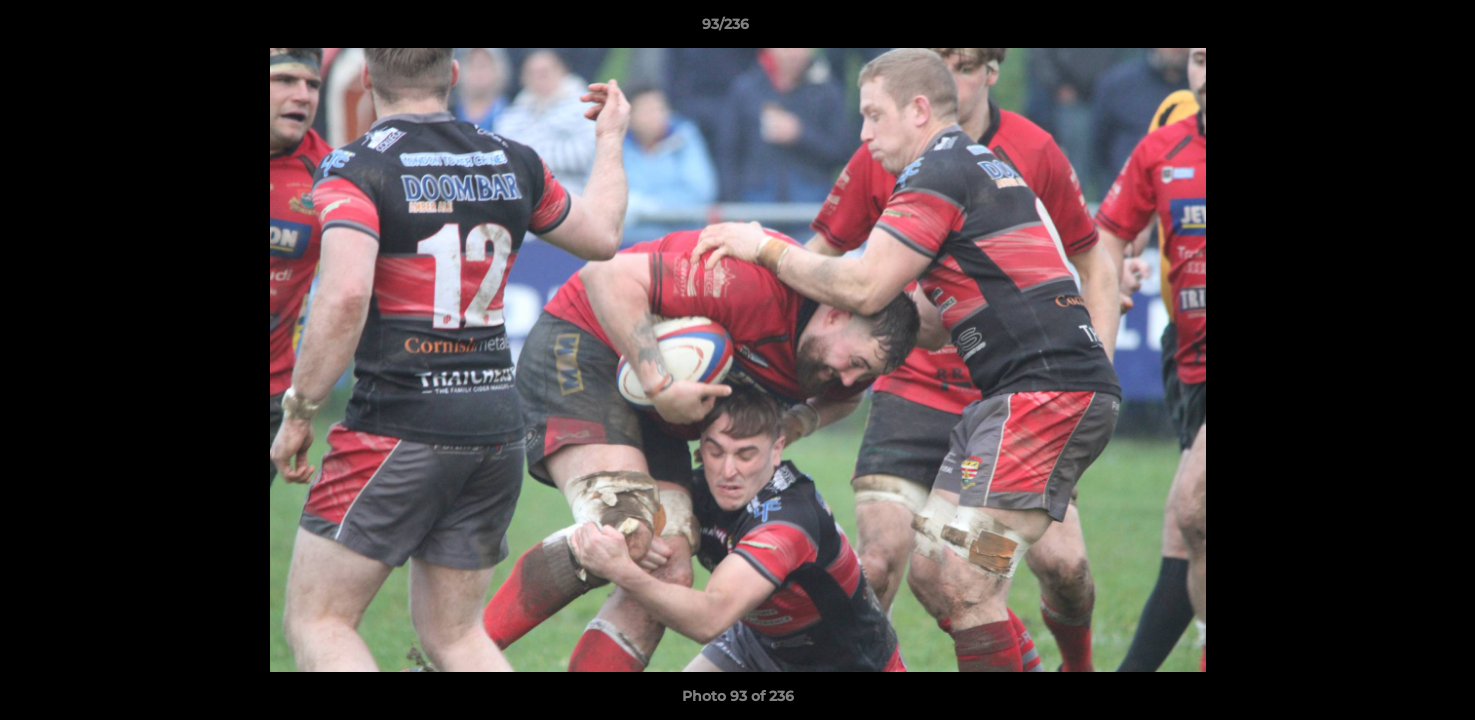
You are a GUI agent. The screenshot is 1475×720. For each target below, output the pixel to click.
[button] (1391, 29)
